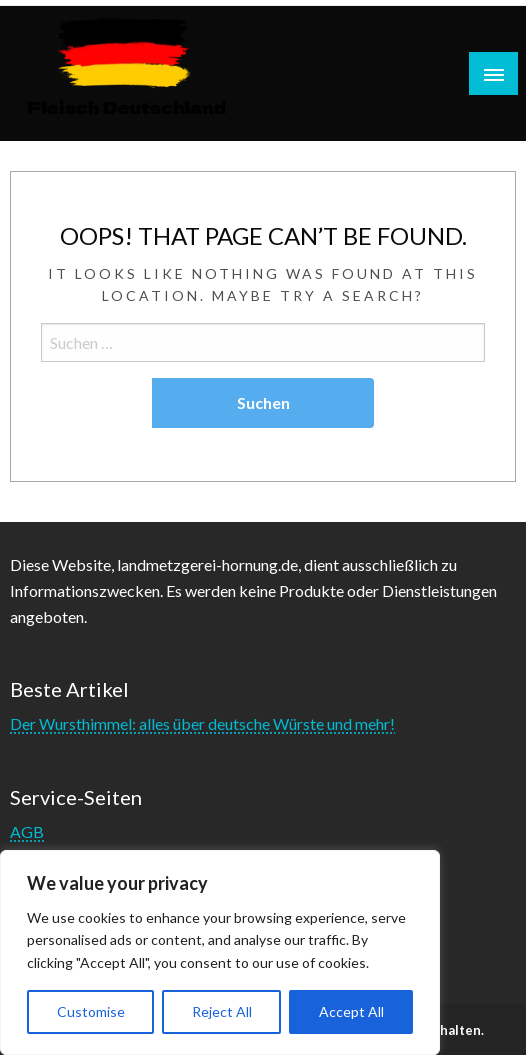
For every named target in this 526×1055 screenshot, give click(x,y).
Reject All (222, 1011)
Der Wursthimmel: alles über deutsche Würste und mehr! (202, 723)
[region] (220, 952)
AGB (27, 831)
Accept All (351, 1011)
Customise (91, 1011)
